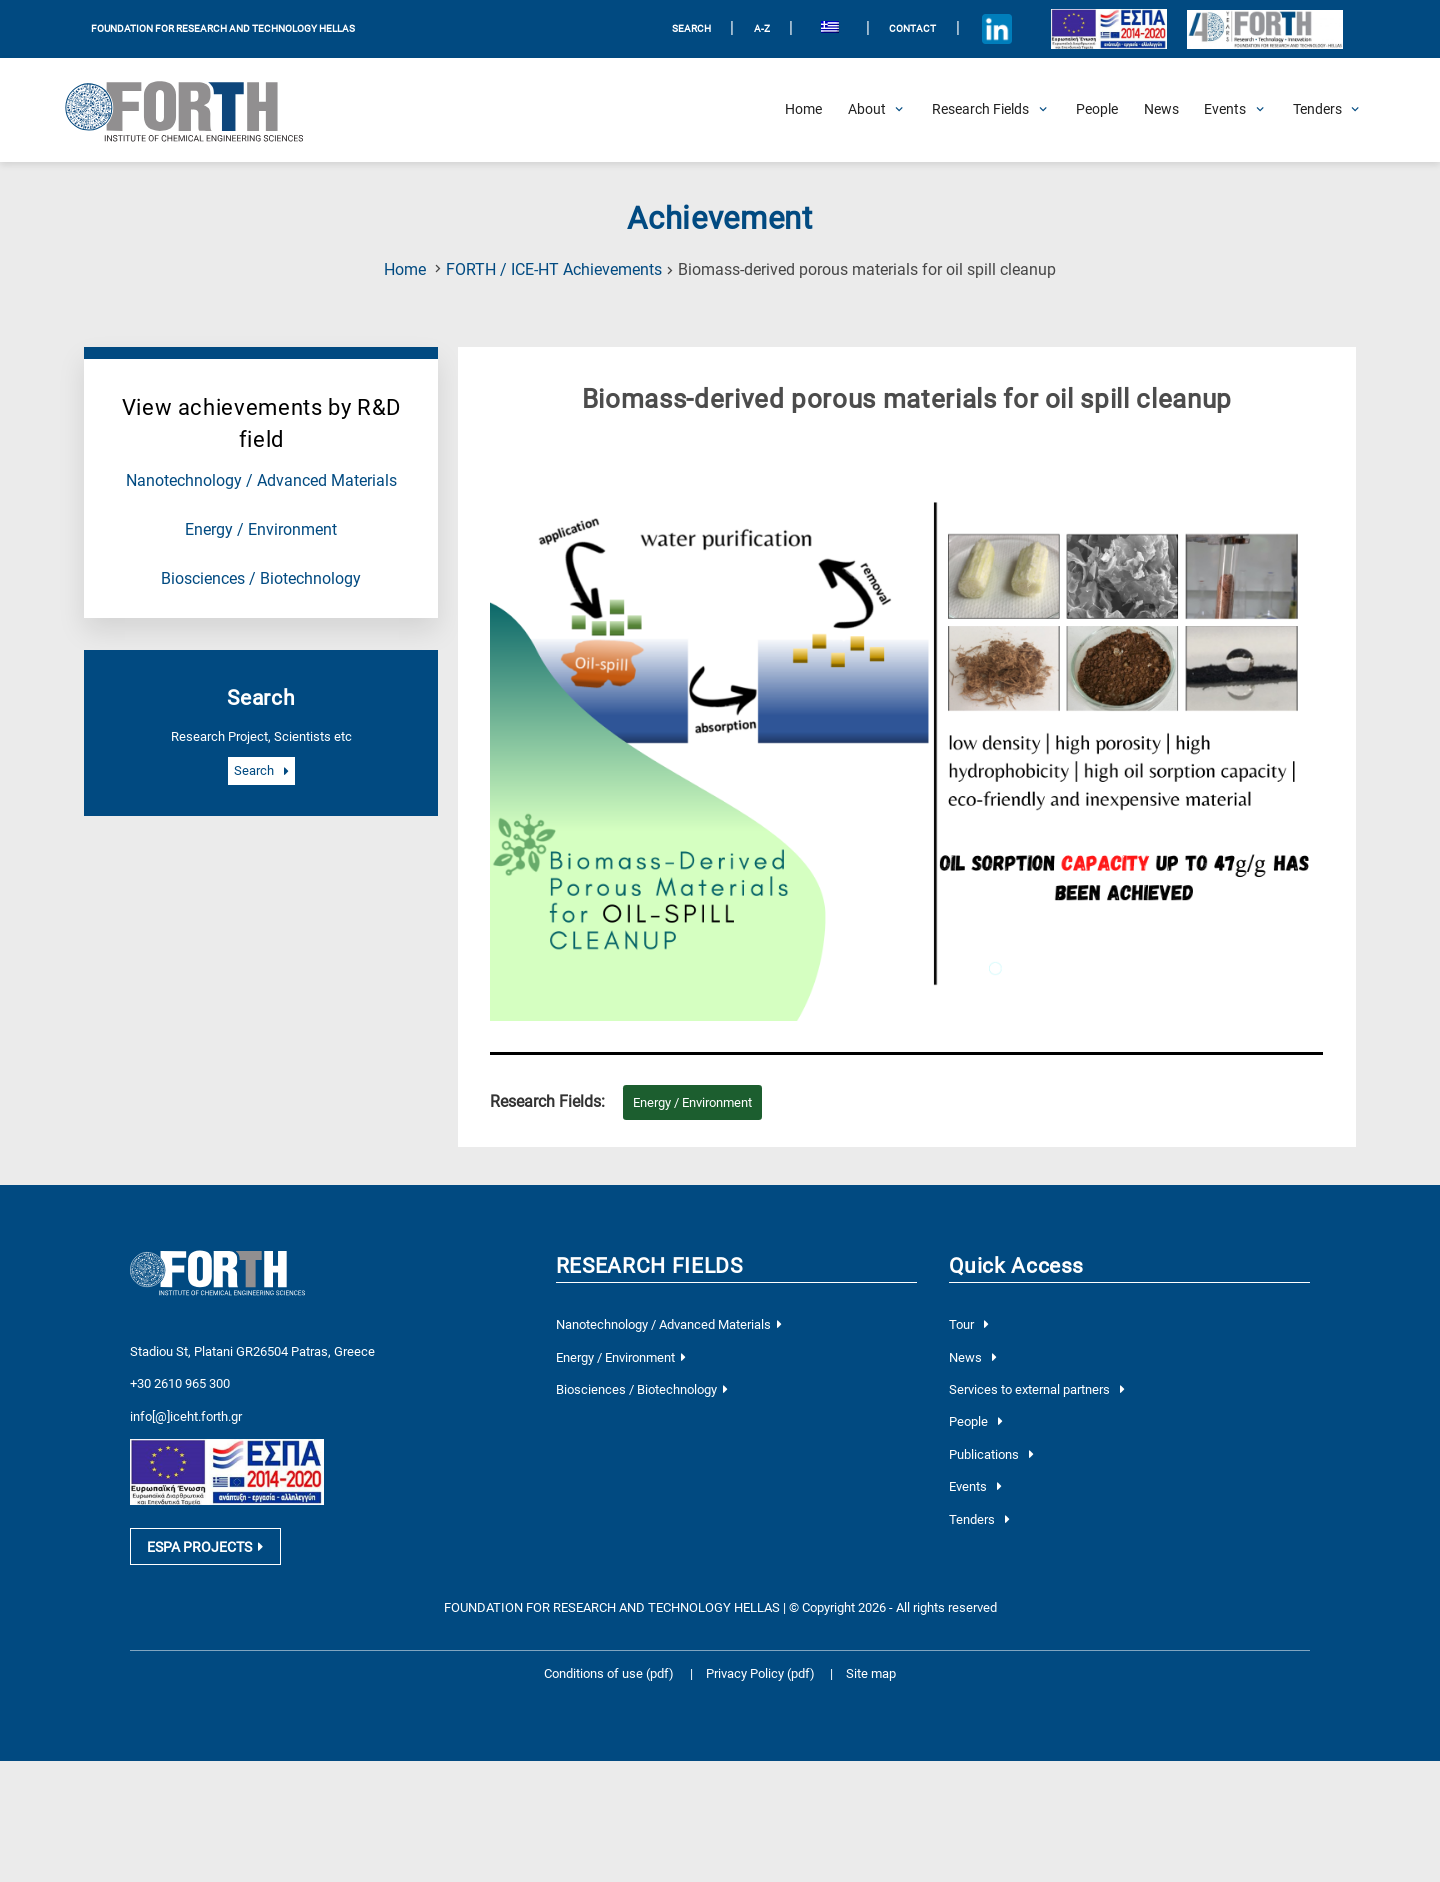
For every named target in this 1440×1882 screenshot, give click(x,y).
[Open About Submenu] (867, 110)
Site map (871, 1662)
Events (975, 1486)
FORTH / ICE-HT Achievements (554, 270)
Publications (991, 1454)
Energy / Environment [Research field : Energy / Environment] (692, 1102)
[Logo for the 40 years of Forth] (1264, 29)
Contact (912, 28)
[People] (1097, 110)
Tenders (979, 1519)
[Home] (803, 110)
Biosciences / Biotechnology (261, 579)
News (972, 1357)
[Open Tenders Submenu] (1317, 110)
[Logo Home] (196, 110)
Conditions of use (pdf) (609, 1662)
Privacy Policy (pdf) (762, 1662)
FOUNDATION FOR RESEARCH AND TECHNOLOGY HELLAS (223, 28)
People (975, 1421)
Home (405, 270)
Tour (968, 1324)
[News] (1161, 110)
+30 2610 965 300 (180, 1373)
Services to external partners (1036, 1389)
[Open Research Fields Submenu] (980, 110)
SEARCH (691, 28)
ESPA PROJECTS (205, 1537)
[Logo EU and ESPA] (1108, 29)
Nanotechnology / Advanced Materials (261, 481)
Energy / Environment (261, 530)
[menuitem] (829, 29)
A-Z (762, 28)
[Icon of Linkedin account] (996, 29)
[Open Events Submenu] (1225, 110)
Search (261, 771)
